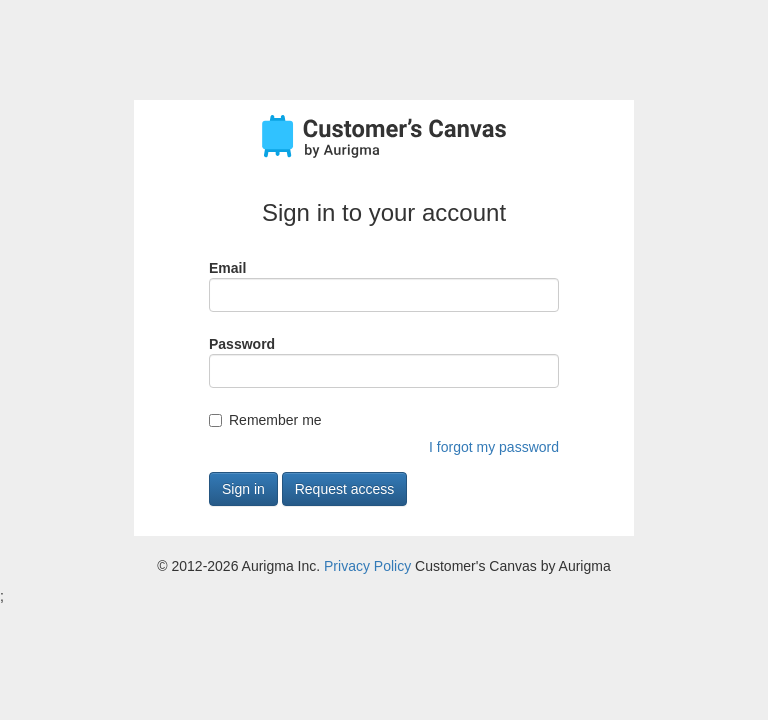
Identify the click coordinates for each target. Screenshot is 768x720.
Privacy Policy (367, 566)
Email (227, 268)
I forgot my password (494, 447)
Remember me (275, 420)
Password (242, 344)
